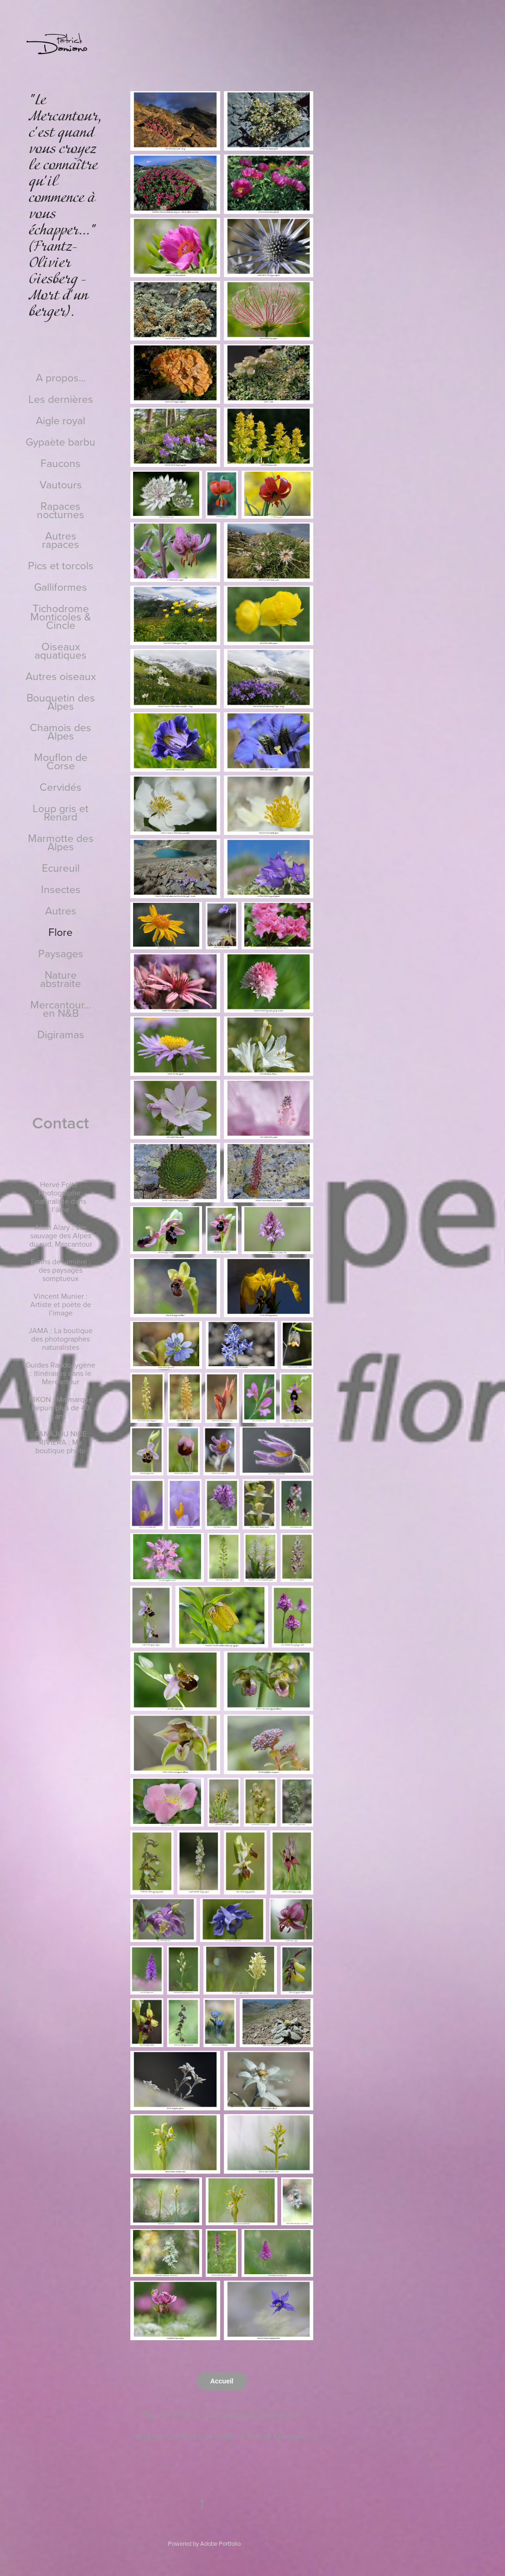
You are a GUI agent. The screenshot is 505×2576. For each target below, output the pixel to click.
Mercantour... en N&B (60, 1008)
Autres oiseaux (61, 675)
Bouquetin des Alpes (61, 701)
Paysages (60, 953)
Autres (60, 910)
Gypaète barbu (60, 441)
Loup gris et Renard (60, 812)
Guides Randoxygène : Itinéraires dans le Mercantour (60, 1373)
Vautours (61, 484)
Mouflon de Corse (61, 761)
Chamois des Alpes (60, 731)
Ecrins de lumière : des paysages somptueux (61, 1269)
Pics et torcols (61, 565)
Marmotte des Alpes (61, 842)
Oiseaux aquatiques (60, 650)
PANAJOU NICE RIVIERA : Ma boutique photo (61, 1441)
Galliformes (60, 586)
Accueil (222, 2381)
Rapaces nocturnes (60, 509)
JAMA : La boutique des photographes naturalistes (60, 1338)
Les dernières (60, 398)
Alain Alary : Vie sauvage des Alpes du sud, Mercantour (60, 1235)
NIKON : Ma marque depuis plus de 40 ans (61, 1407)
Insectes (61, 888)
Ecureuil (61, 867)
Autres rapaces (60, 539)
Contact (60, 1122)
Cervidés (60, 786)
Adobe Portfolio (220, 2543)
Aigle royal (60, 420)
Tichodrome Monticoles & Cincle (60, 616)
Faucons (60, 462)
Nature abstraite (60, 978)
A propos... (61, 377)
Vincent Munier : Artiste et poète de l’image (60, 1304)
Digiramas (60, 1034)
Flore (60, 931)
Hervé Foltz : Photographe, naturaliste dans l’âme (60, 1197)
